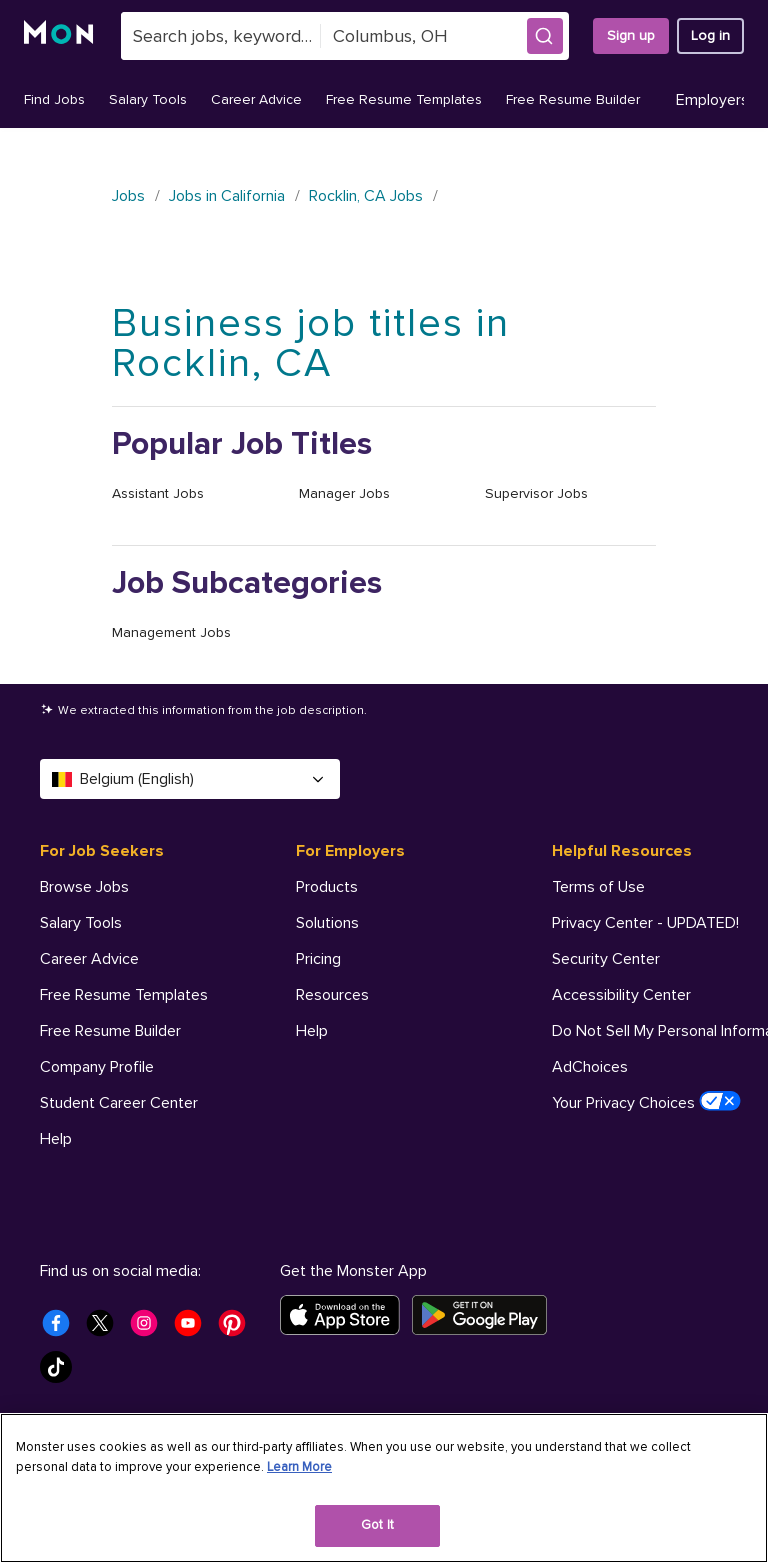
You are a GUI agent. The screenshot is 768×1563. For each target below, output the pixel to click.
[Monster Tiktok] (62, 1373)
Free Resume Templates (404, 99)
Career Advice (256, 99)
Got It (377, 1525)
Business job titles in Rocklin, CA (311, 343)
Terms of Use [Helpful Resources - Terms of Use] (598, 887)
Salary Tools (148, 99)
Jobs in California (227, 196)
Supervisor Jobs (536, 493)
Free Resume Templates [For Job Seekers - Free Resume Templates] (124, 995)
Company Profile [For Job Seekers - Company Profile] (97, 1067)
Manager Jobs (344, 493)
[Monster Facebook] (62, 1329)
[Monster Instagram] (150, 1329)
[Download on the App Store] (346, 1315)
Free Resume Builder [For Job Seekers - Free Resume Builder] (110, 1031)
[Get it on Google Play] (485, 1315)
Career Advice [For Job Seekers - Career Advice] (89, 959)
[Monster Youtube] (194, 1329)
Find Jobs (54, 99)
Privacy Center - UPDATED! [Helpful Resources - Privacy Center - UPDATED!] (645, 923)
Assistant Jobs (158, 493)
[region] (384, 1488)
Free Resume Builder (573, 99)
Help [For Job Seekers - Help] (56, 1139)
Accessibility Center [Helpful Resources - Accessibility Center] (621, 995)
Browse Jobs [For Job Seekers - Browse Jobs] (84, 887)
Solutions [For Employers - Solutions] (327, 923)
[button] (545, 36)
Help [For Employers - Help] (312, 1031)
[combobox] (221, 36)
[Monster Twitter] (106, 1329)
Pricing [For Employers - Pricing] (318, 959)
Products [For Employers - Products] (327, 887)
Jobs (128, 196)
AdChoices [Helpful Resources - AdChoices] (590, 1067)
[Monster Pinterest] (238, 1329)
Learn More (299, 1467)
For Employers (350, 851)
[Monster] (60, 36)
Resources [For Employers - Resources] (332, 995)
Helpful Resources (622, 851)
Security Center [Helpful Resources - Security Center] (606, 959)
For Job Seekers (102, 851)
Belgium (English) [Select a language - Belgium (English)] (190, 779)
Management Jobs (171, 632)
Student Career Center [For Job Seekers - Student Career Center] (119, 1103)
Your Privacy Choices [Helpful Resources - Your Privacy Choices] (646, 1102)
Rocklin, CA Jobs (366, 196)
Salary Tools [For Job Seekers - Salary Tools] (81, 923)
